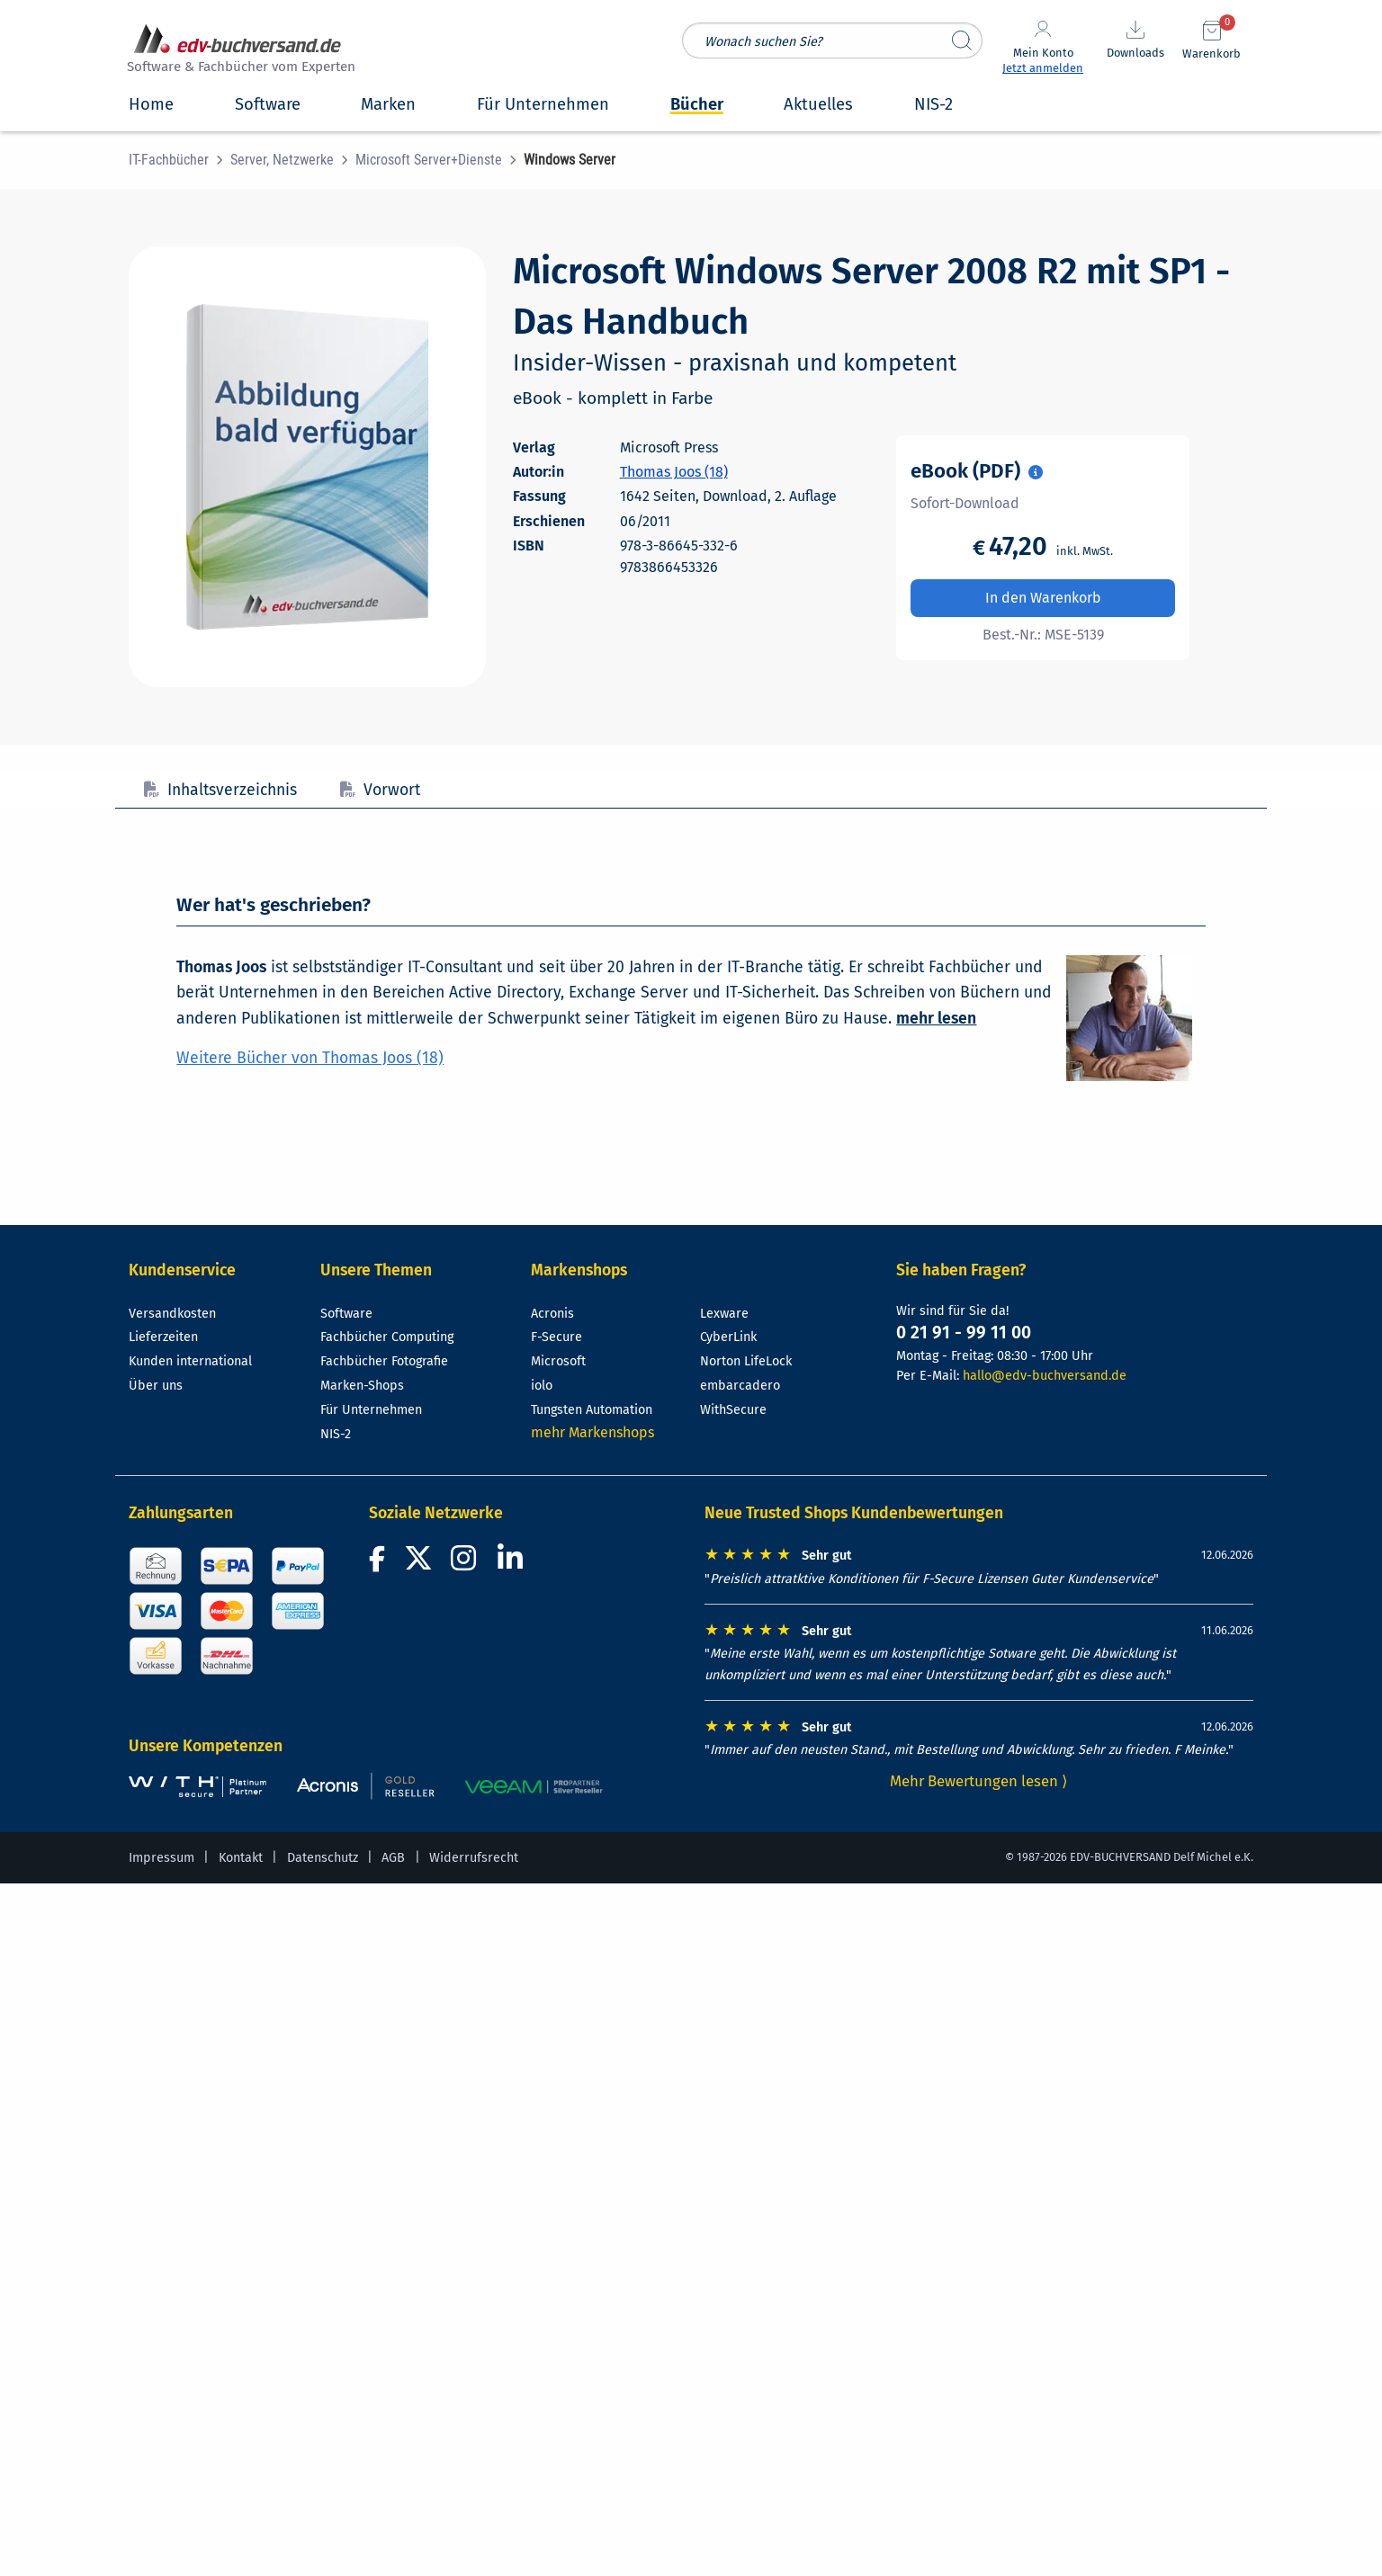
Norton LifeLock (746, 1361)
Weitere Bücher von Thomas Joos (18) (310, 1058)
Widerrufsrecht (473, 1857)
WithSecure (733, 1410)
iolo (541, 1385)
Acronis (552, 1313)
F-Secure (556, 1337)
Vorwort (380, 790)
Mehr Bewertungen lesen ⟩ (979, 1781)
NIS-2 (335, 1434)
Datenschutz (322, 1857)
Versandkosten (172, 1313)
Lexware (724, 1313)
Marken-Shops (362, 1385)
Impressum (161, 1857)
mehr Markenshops (592, 1432)
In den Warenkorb (1043, 597)
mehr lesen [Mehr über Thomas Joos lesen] (936, 1018)
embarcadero (740, 1385)
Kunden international (190, 1361)
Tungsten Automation (591, 1410)
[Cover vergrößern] (307, 467)
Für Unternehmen (371, 1410)
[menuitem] (179, 160)
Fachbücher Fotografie (384, 1361)
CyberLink (728, 1337)
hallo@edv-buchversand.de (1044, 1375)
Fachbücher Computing (386, 1337)
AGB (393, 1857)
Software (346, 1313)
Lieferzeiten (163, 1337)
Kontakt (241, 1857)
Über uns (156, 1385)
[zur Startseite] (238, 50)
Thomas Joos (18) (674, 471)
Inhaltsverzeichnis (220, 790)
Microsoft (558, 1361)
